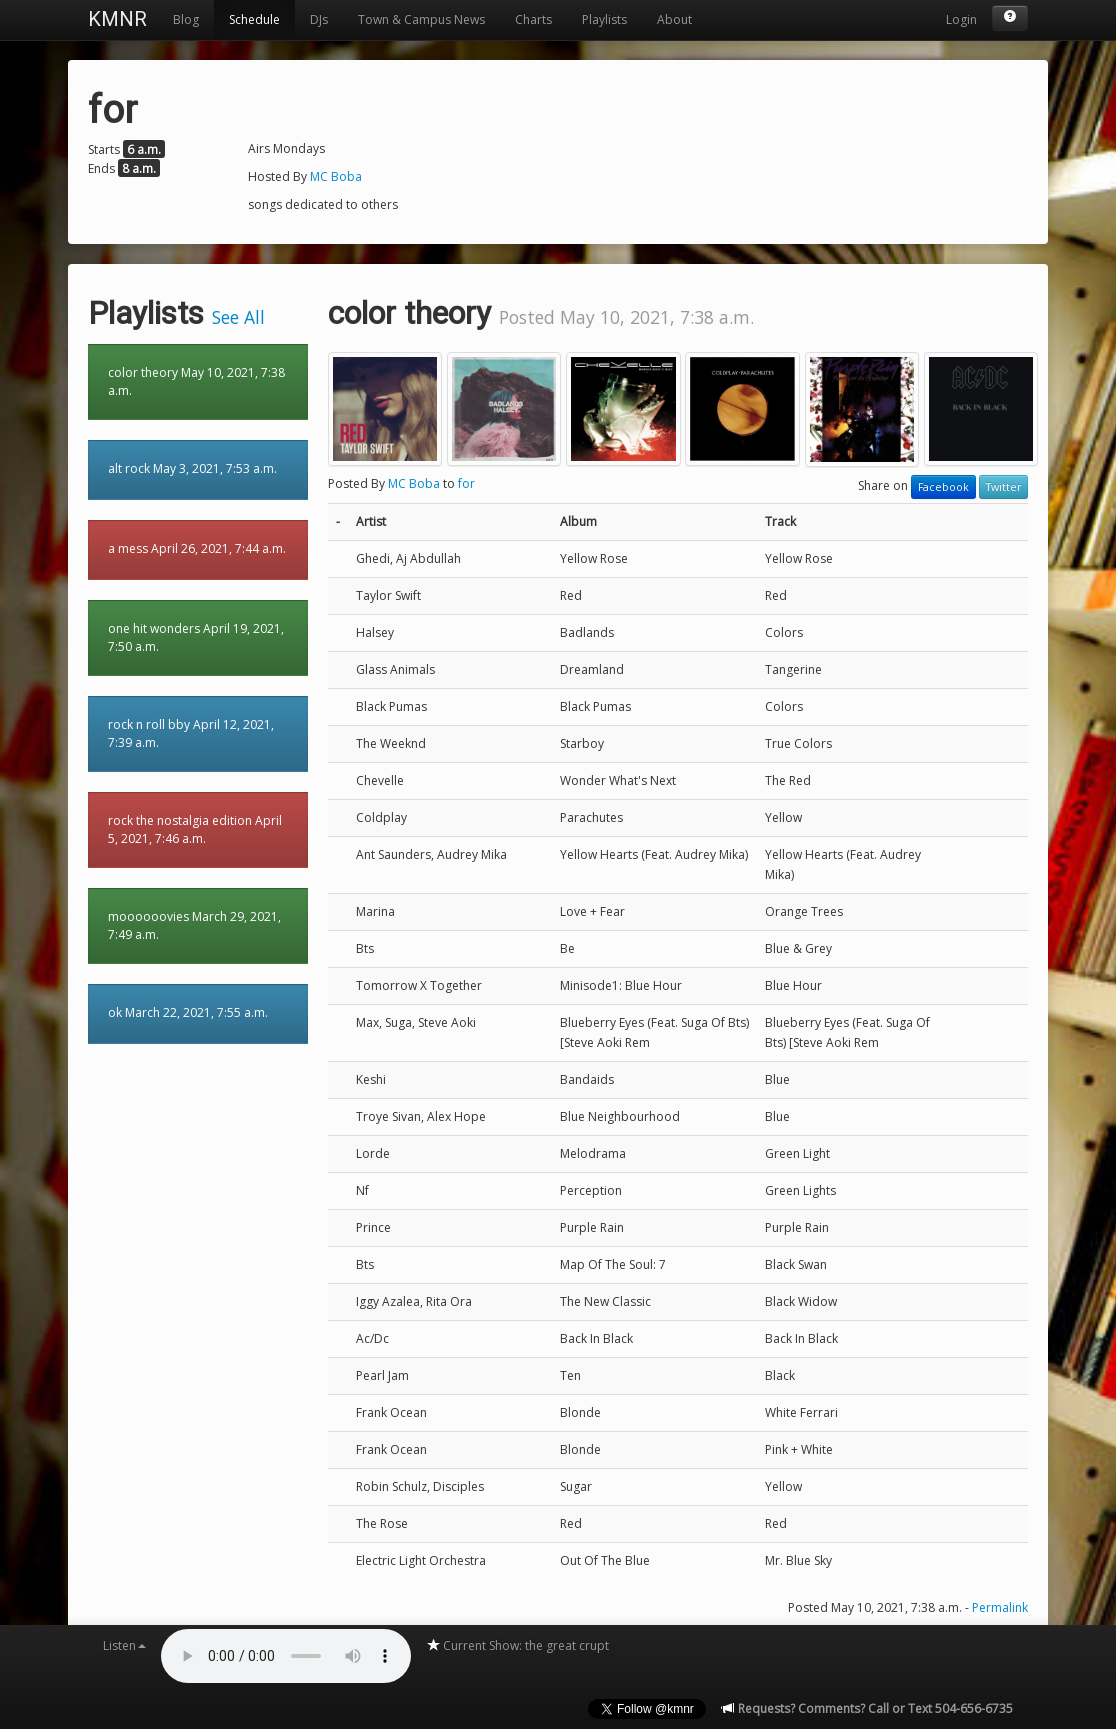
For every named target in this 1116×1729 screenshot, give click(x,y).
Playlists (604, 19)
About (674, 19)
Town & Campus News (421, 19)
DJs (319, 19)
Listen (124, 1645)
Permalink (1000, 1607)
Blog (186, 19)
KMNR (117, 19)
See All (238, 317)
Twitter (1003, 487)
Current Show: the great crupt (517, 1645)
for (466, 483)
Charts (533, 19)
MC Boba (336, 176)
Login (961, 19)
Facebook (943, 487)
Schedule (254, 19)
